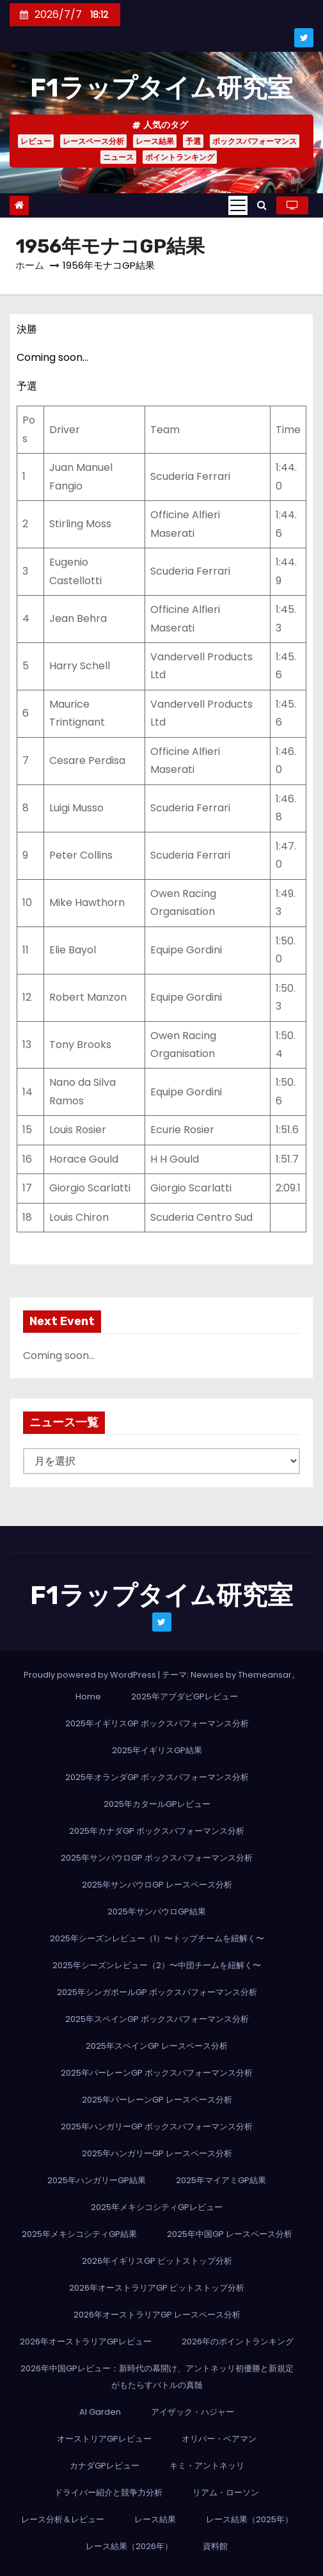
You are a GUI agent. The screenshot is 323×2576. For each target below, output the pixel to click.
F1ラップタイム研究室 (161, 88)
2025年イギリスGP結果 (157, 1750)
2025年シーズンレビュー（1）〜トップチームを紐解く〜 (157, 1938)
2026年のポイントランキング (238, 2341)
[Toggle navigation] (238, 205)
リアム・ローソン (226, 2492)
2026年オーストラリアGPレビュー (86, 2341)
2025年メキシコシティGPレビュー (157, 2207)
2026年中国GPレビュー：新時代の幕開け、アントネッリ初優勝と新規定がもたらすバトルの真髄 (157, 2376)
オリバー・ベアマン (219, 2439)
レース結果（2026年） (129, 2546)
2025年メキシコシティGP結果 (79, 2234)
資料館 (215, 2546)
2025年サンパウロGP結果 (156, 1911)
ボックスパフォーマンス (254, 141)
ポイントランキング (179, 157)
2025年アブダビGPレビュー (184, 1696)
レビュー (35, 141)
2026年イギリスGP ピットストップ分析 (157, 2261)
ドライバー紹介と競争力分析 (108, 2492)
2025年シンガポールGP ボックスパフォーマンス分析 (157, 1992)
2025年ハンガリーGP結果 (96, 2180)
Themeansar (265, 1675)
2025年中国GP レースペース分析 (229, 2234)
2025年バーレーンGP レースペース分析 (157, 2100)
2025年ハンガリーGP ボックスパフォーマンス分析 (157, 2126)
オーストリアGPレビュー (104, 2439)
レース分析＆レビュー (62, 2519)
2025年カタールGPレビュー (157, 1804)
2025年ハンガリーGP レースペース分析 (157, 2153)
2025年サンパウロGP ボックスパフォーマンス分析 (157, 1858)
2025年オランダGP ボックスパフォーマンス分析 (157, 1777)
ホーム (29, 265)
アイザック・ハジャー (192, 2412)
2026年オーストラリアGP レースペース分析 (157, 2315)
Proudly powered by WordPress (91, 1675)
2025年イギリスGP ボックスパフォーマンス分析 (157, 1723)
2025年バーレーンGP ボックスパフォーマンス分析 (157, 2073)
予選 (193, 141)
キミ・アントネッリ (206, 2466)
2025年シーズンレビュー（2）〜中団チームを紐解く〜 (156, 1965)
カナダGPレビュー (104, 2466)
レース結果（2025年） (249, 2519)
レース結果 (155, 141)
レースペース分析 (93, 141)
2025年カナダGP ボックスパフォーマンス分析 (156, 1831)
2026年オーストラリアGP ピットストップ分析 (156, 2288)
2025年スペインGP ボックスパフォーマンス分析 (157, 2019)
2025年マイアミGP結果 (221, 2180)
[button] (262, 205)
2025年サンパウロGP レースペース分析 (157, 1885)
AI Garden (100, 2412)
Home (88, 1696)
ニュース (118, 157)
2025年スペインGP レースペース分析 (157, 2046)
